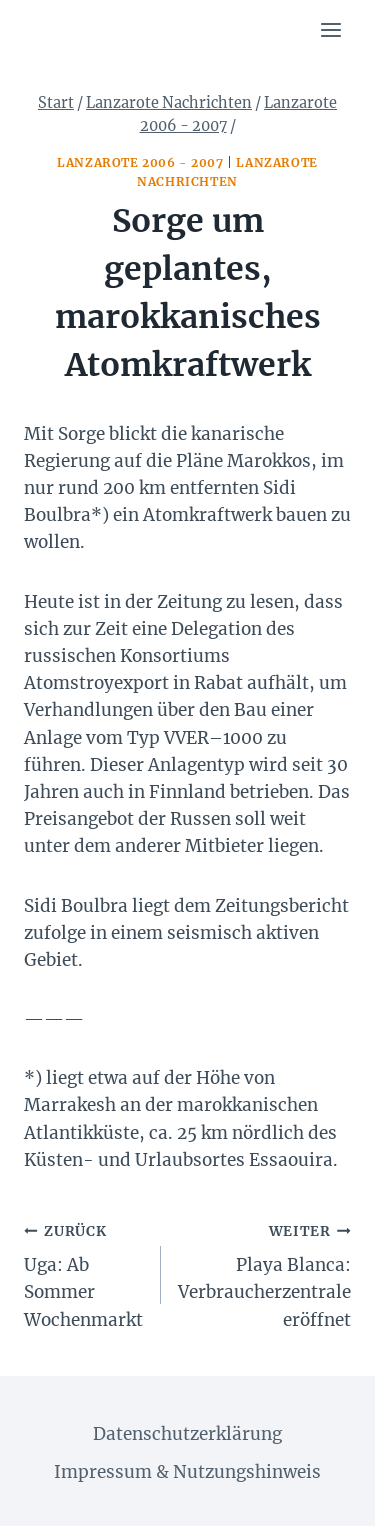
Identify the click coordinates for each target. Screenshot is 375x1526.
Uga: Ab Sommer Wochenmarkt (84, 1274)
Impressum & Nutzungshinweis (187, 1472)
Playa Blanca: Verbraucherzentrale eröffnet (264, 1274)
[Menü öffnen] (330, 29)
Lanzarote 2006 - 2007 (140, 162)
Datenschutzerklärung (187, 1434)
